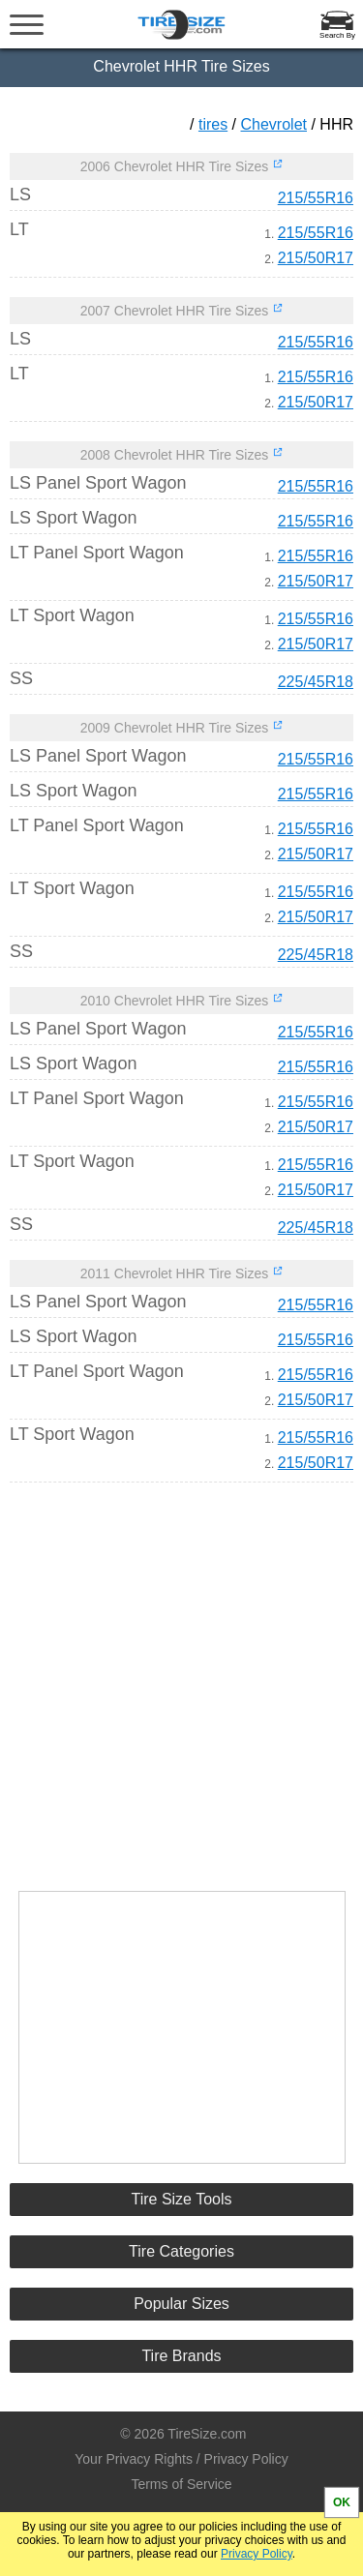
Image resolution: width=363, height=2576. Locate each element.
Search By (337, 35)
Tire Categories (181, 2251)
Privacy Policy (256, 2554)
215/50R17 (315, 258)
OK (341, 2502)
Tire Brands (181, 2356)
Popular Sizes (181, 2303)
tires (212, 124)
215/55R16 (315, 198)
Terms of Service (181, 2484)
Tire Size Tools (181, 2199)
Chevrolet (274, 124)
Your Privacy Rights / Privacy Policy (181, 2459)
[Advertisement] (182, 1678)
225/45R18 (315, 682)
